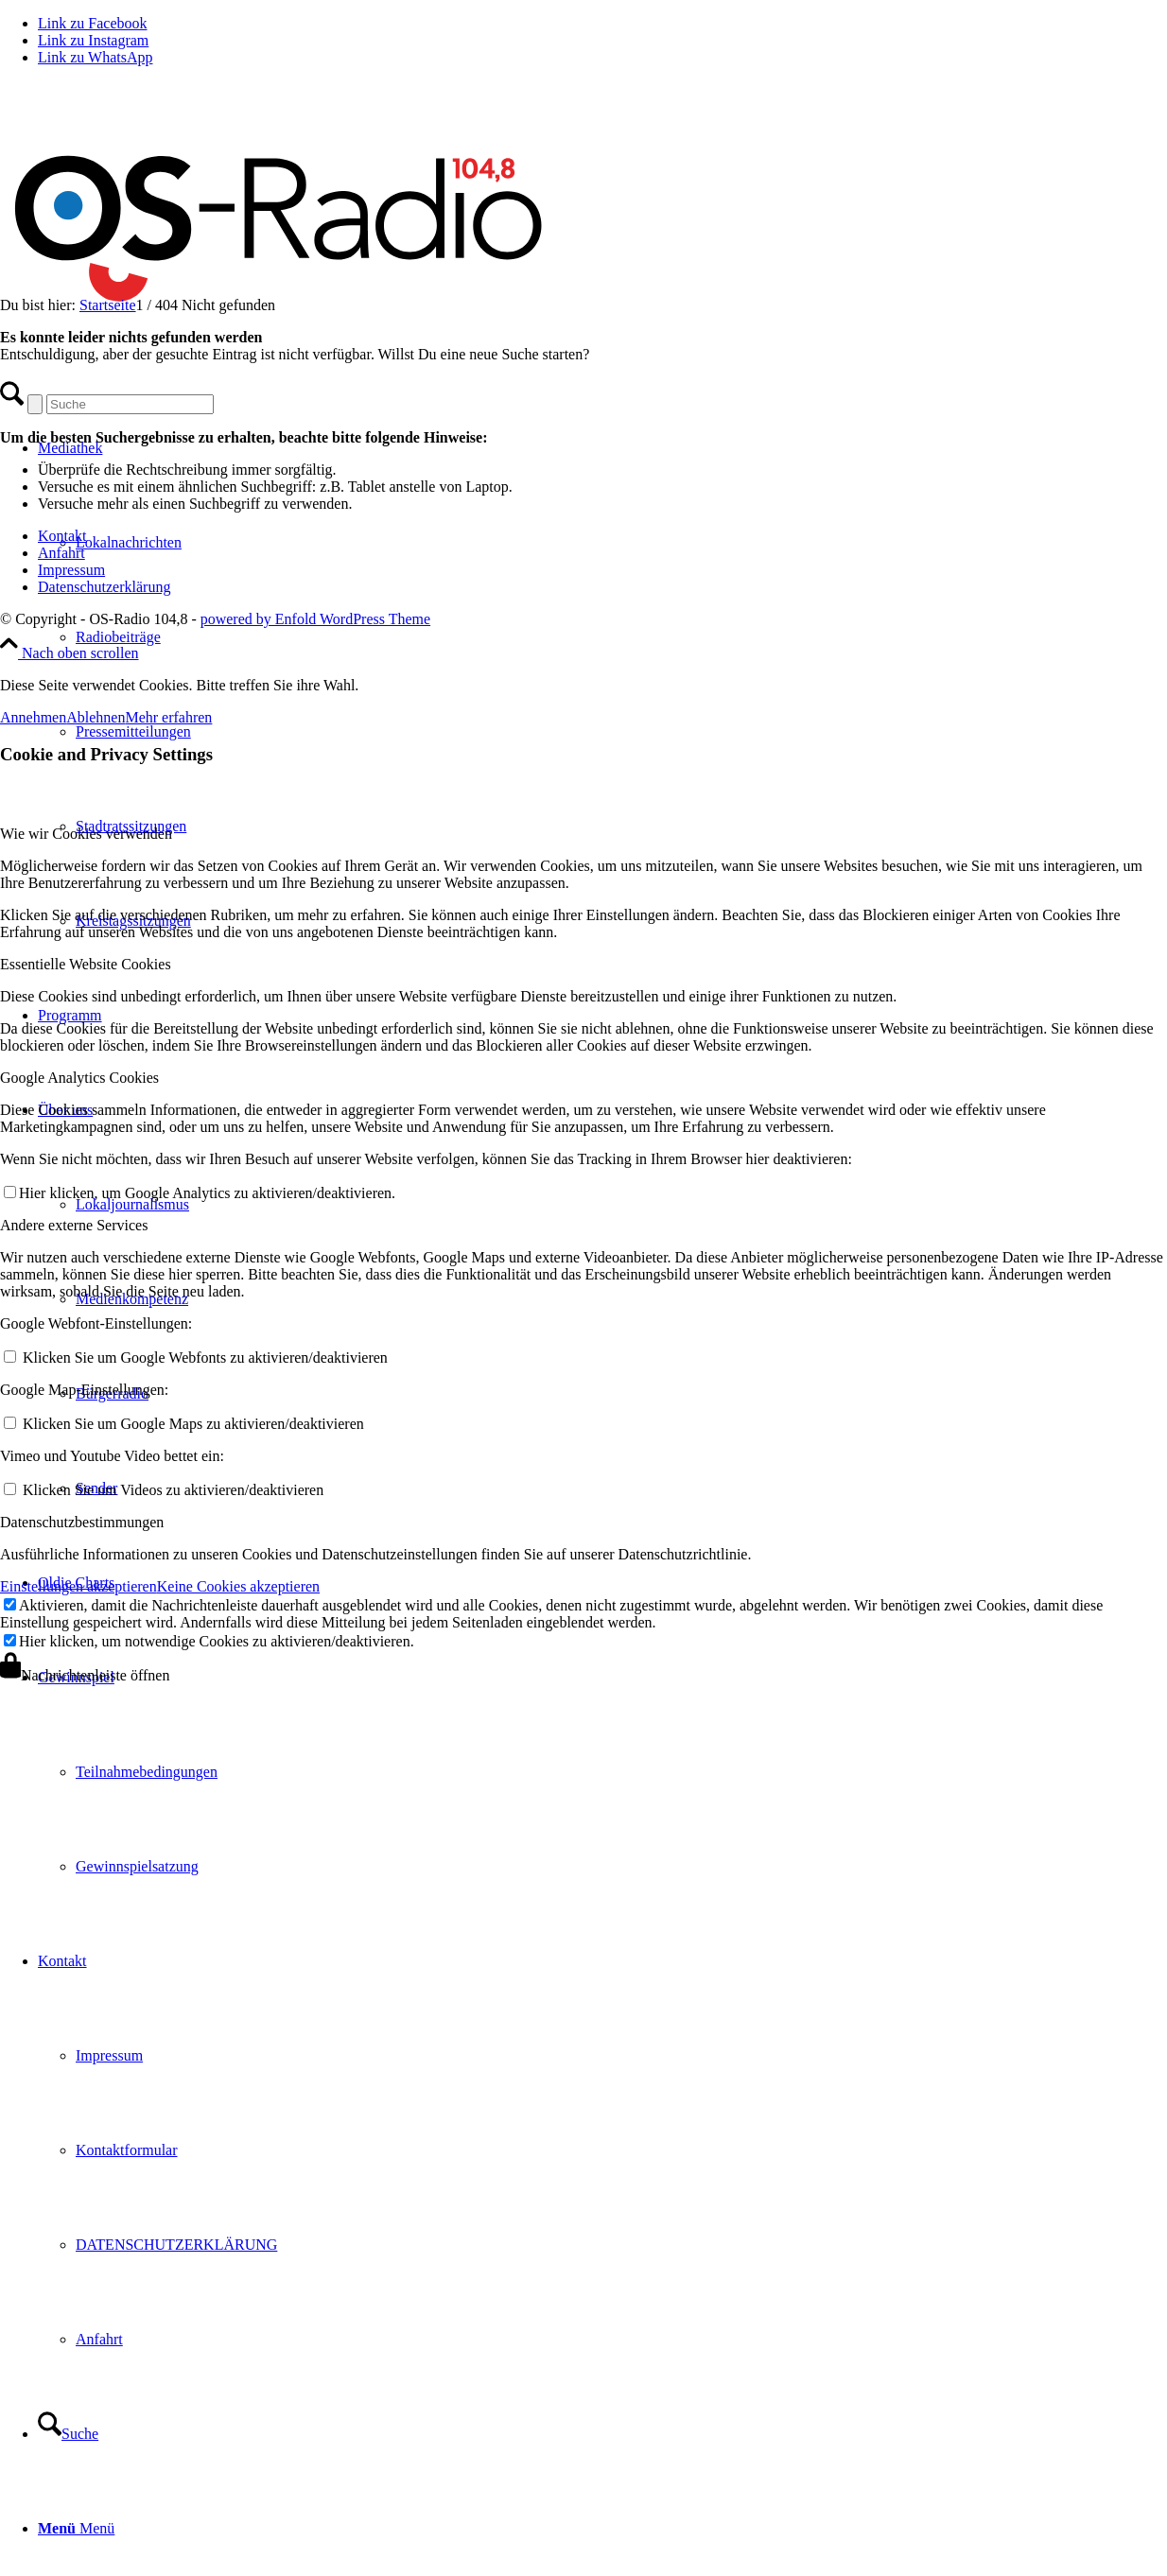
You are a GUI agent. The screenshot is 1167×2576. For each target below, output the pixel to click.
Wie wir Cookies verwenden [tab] (86, 834)
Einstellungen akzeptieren (78, 1586)
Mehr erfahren (168, 717)
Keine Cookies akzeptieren (238, 1586)
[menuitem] (621, 637)
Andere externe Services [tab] (74, 1225)
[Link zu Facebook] (93, 23)
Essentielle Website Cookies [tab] (85, 964)
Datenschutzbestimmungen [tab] (82, 1522)
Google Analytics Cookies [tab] (79, 1078)
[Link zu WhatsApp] (95, 57)
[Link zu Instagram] (93, 40)
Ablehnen (95, 717)
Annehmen (33, 717)
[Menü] (76, 2528)
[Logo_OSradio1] (281, 338)
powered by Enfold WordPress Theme (315, 619)
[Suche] (68, 2434)
